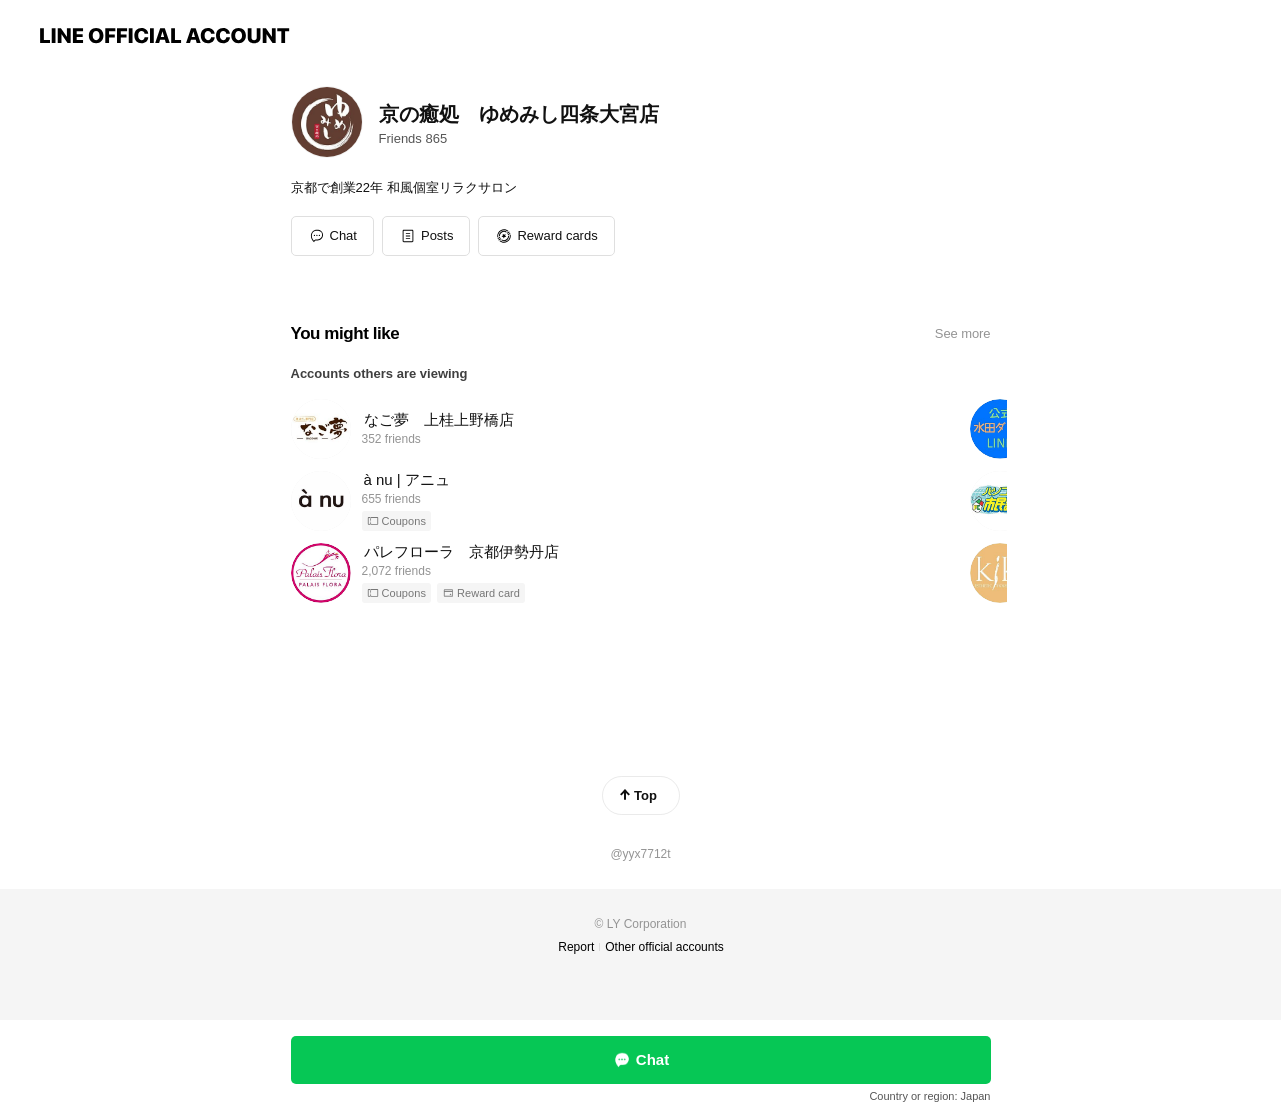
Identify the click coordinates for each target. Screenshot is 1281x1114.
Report (576, 947)
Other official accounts (664, 947)
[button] (426, 236)
